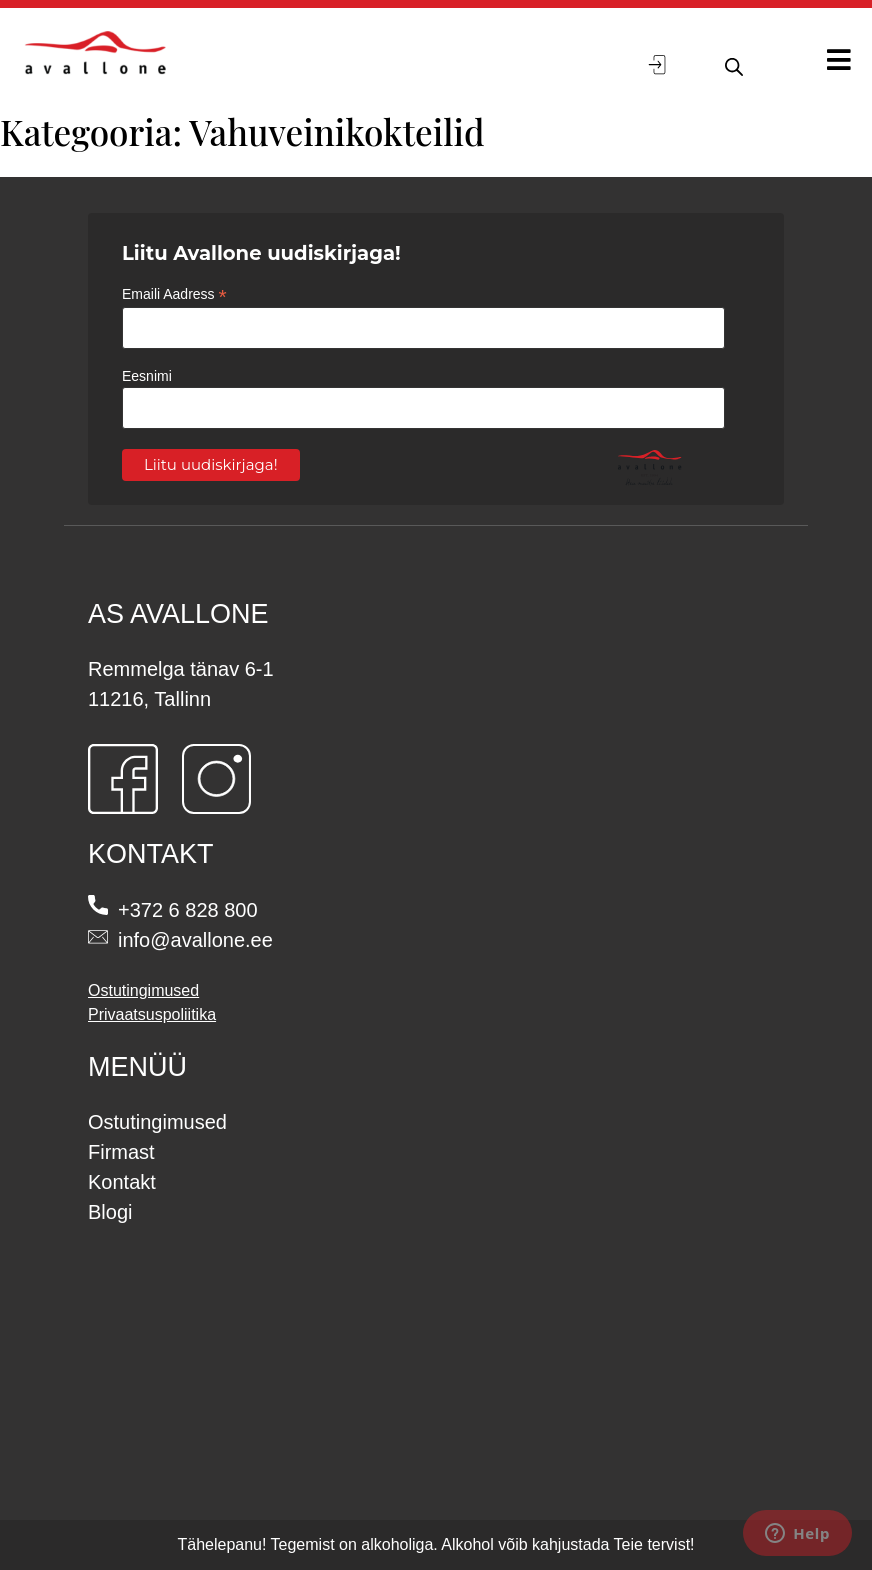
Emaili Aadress (174, 294)
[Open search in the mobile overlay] (731, 64)
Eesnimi (147, 376)
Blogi (110, 1212)
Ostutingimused (143, 990)
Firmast (121, 1152)
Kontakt (122, 1182)
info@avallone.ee (195, 940)
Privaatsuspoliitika (152, 1014)
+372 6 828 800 (188, 910)
